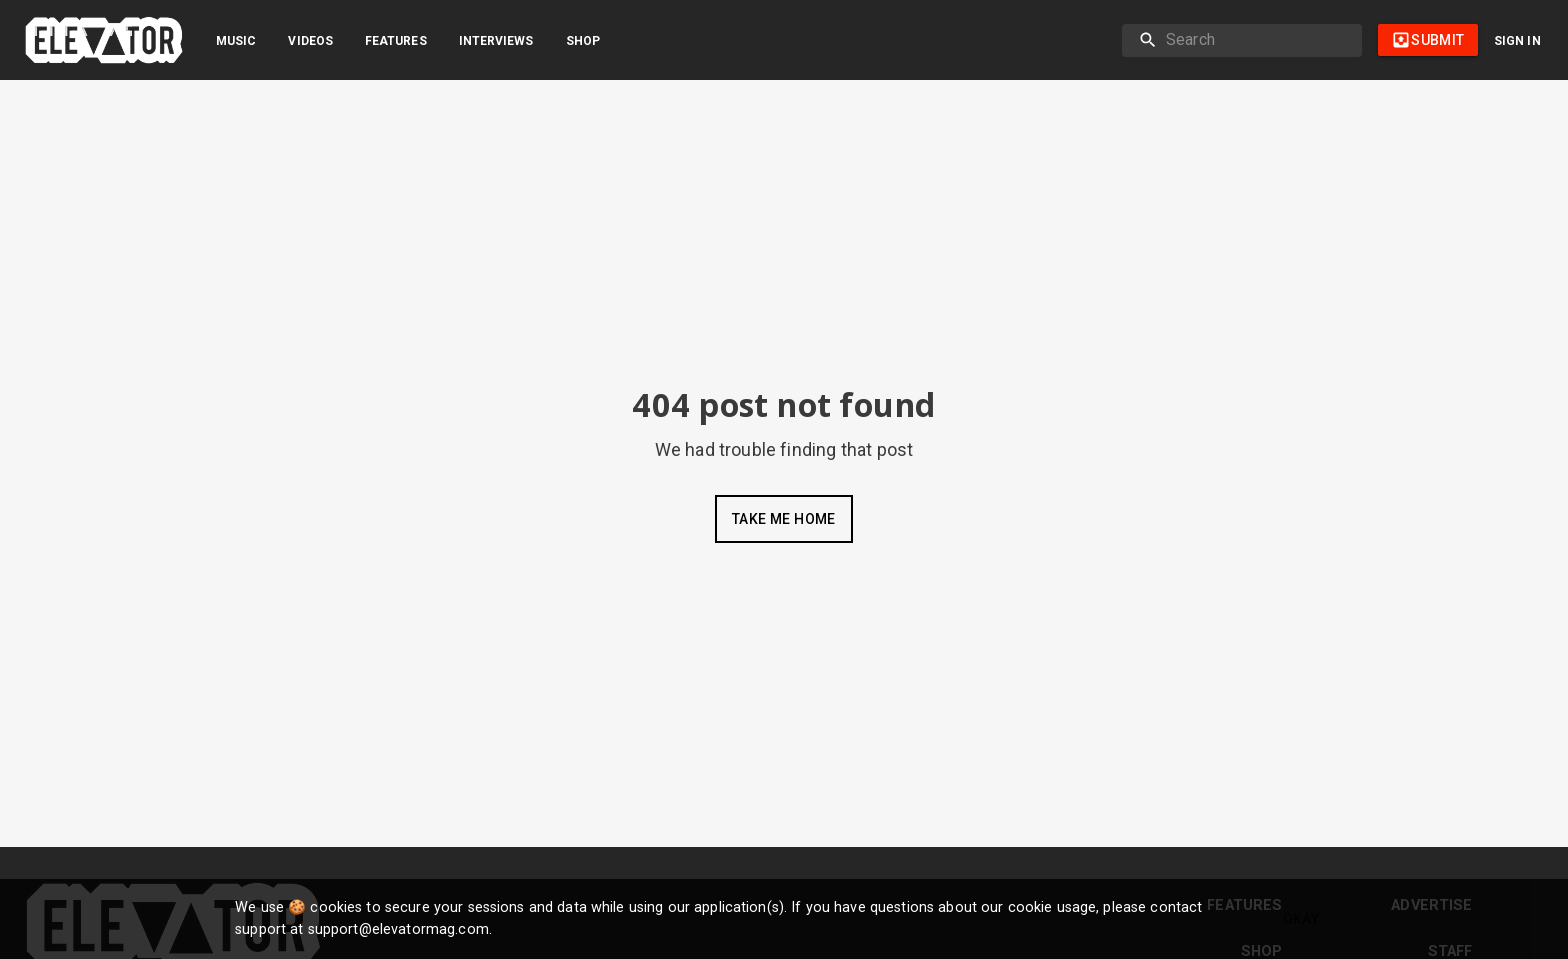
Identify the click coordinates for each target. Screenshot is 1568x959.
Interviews (496, 41)
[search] (1256, 40)
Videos (310, 41)
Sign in (1517, 41)
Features (396, 41)
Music (236, 41)
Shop (583, 41)
